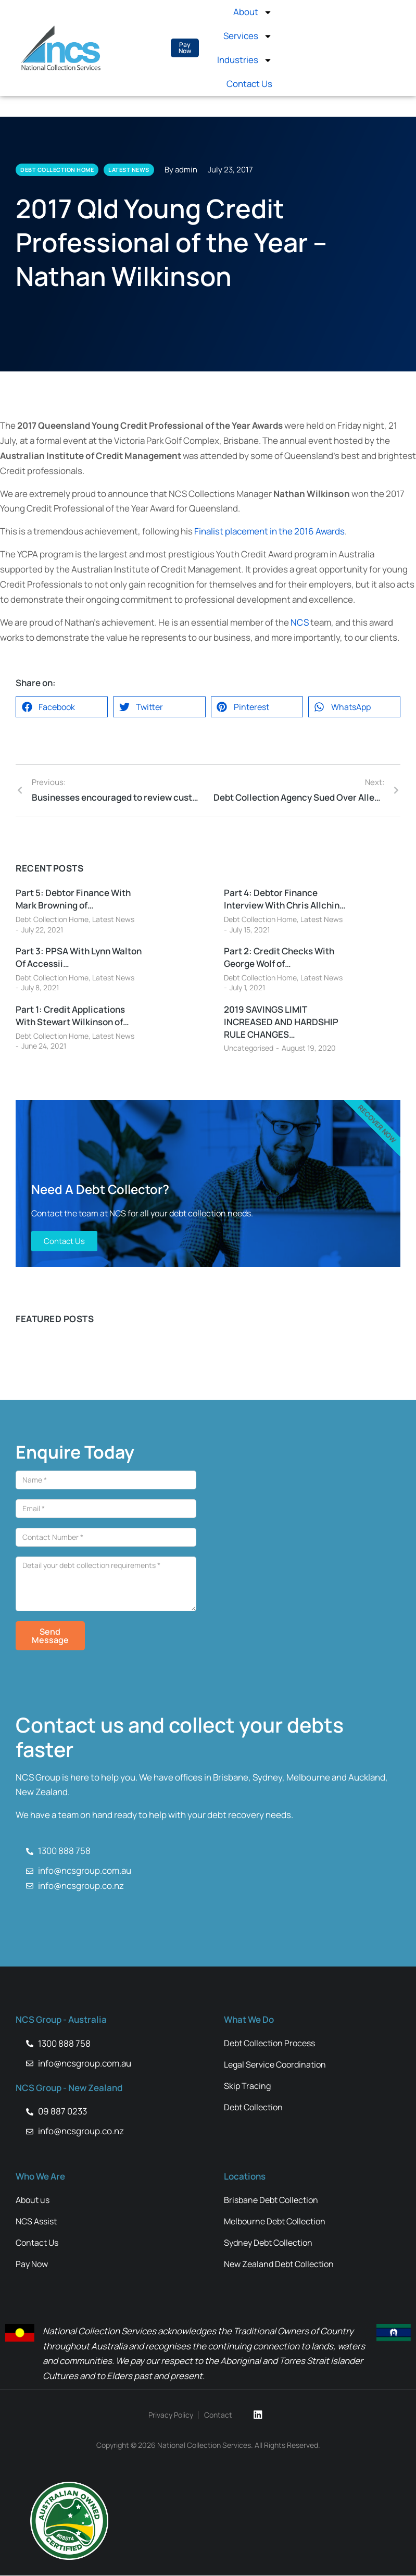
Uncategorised (248, 1048)
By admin (181, 169)
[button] (62, 706)
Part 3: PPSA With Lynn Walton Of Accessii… (79, 957)
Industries (244, 60)
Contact (219, 2415)
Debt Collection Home (52, 919)
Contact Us (249, 84)
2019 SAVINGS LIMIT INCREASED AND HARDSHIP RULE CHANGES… (281, 1021)
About (252, 12)
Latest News (113, 919)
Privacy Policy (171, 2415)
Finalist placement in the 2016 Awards (269, 531)
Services (247, 36)
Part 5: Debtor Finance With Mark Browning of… (73, 899)
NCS (300, 622)
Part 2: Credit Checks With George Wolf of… (279, 957)
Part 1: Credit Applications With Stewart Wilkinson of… (72, 1015)
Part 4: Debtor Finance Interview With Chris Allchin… (285, 899)
